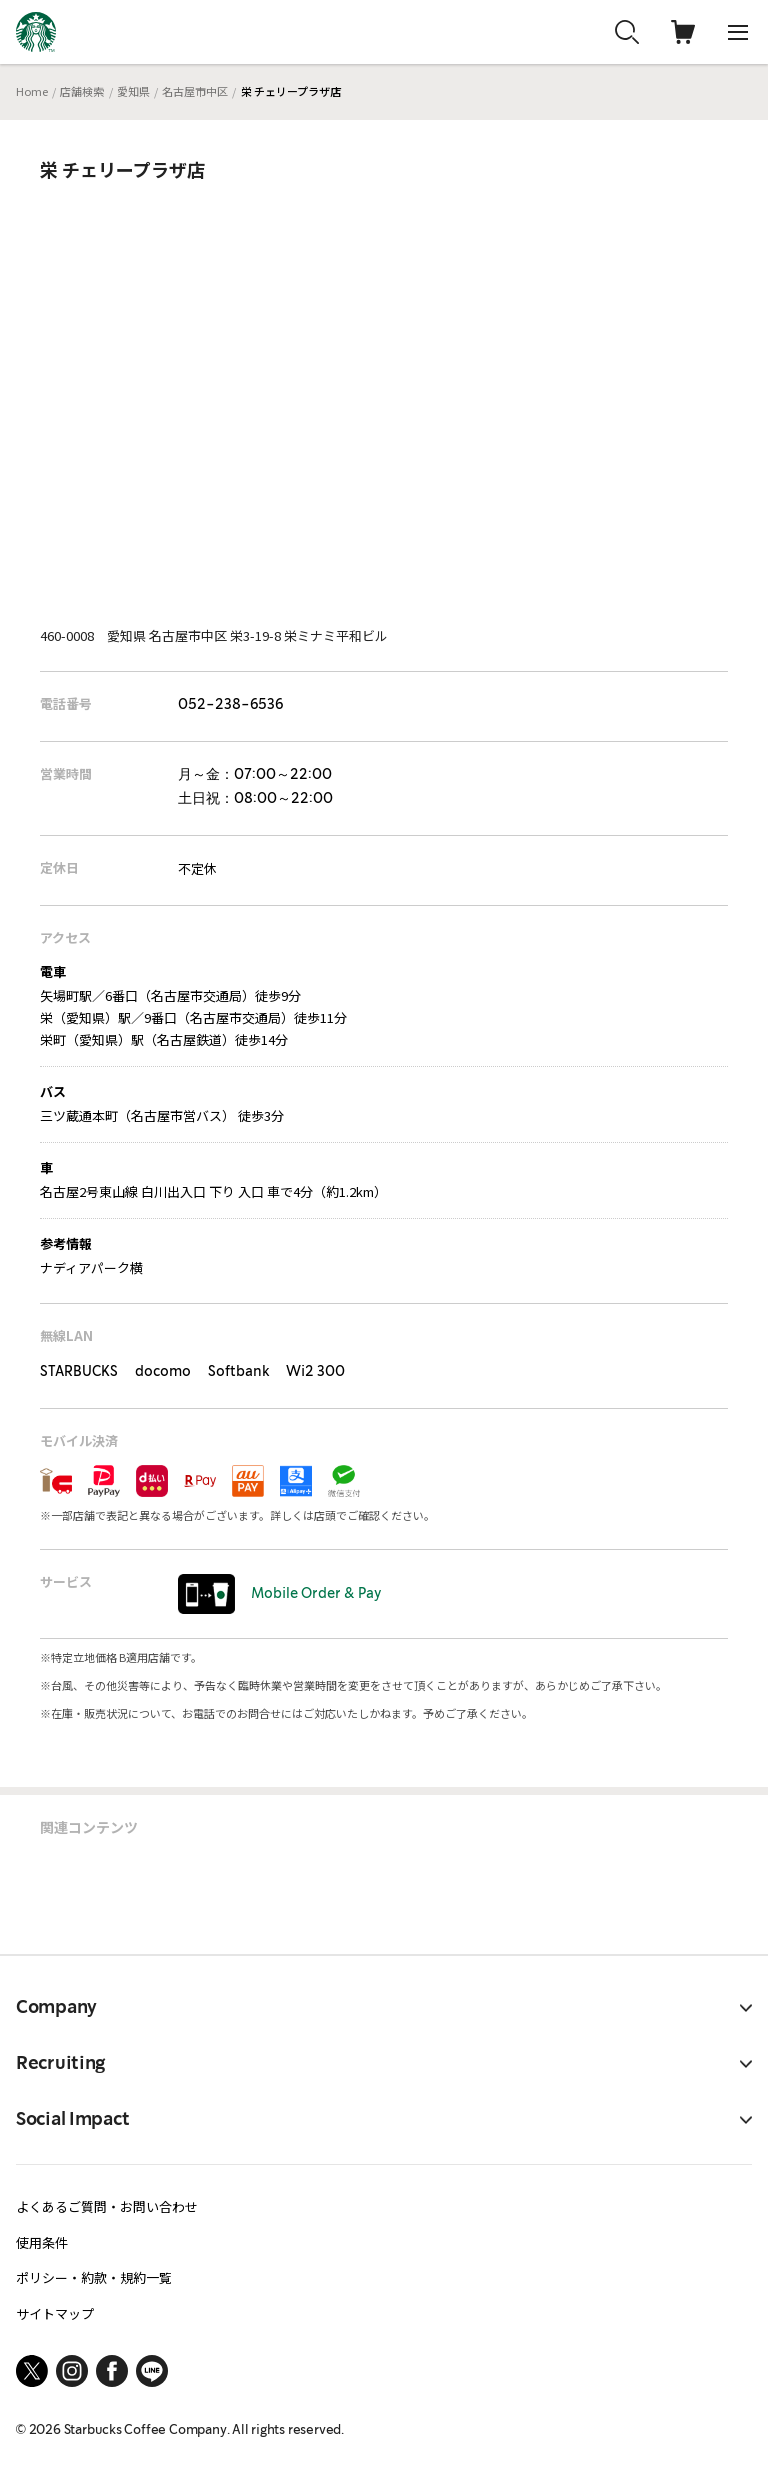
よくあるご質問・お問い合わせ (107, 2206)
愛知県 (133, 91)
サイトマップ (55, 2313)
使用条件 (42, 2242)
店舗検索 (82, 91)
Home (32, 91)
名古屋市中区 (195, 91)
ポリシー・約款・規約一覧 (94, 2277)
